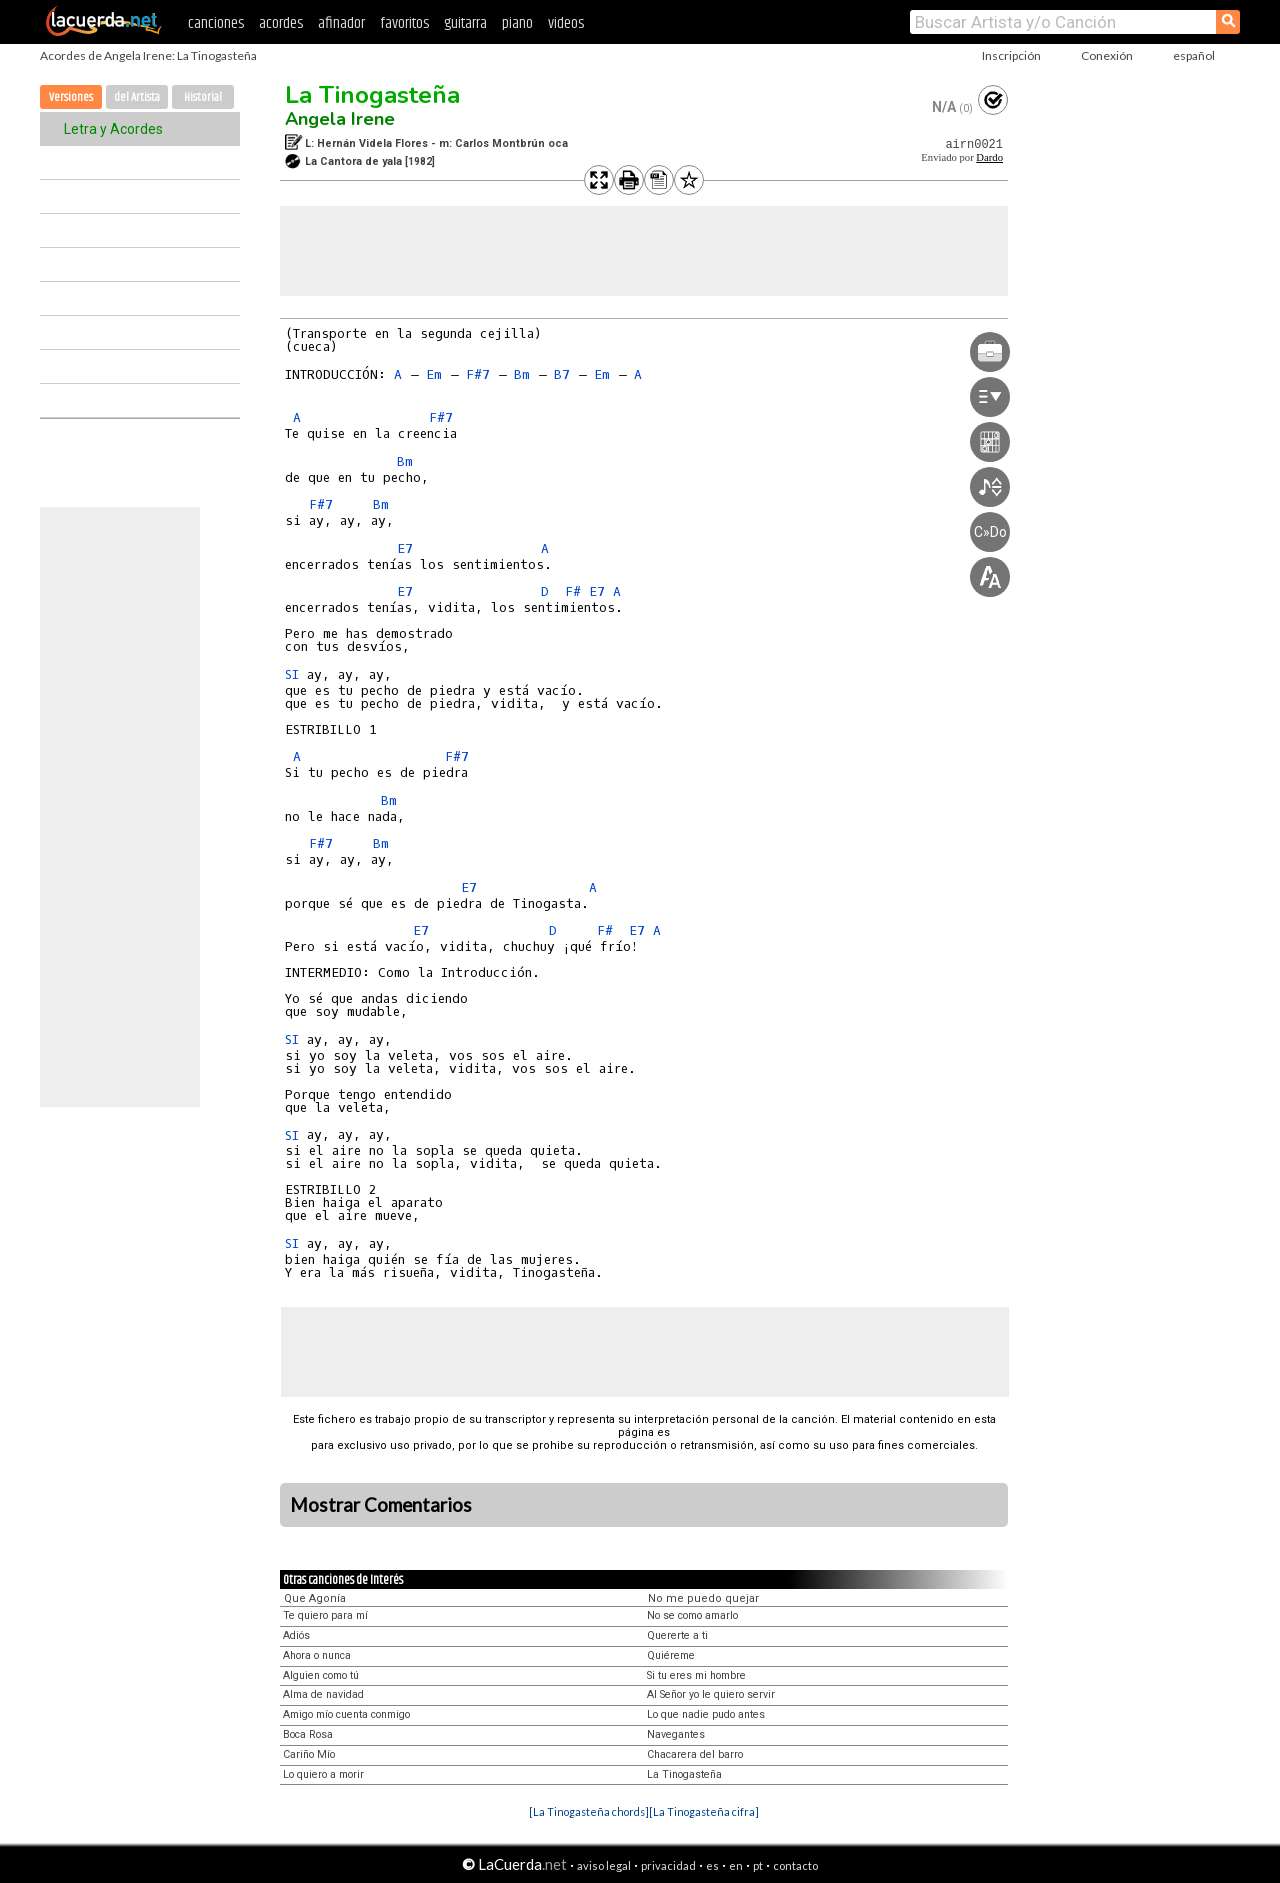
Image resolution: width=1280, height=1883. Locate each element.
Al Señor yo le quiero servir (711, 1694)
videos (566, 23)
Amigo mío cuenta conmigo (346, 1714)
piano (517, 23)
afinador (341, 23)
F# (573, 591)
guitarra (465, 23)
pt (758, 1865)
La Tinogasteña (372, 95)
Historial (203, 97)
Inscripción (1011, 55)
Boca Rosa (308, 1734)
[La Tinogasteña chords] (589, 1811)
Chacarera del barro (695, 1754)
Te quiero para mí (325, 1615)
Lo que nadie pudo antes (706, 1714)
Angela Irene (340, 119)
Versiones (71, 97)
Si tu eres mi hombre (696, 1675)
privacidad (668, 1865)
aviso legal (604, 1865)
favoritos (404, 23)
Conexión (1107, 55)
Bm (522, 374)
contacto (795, 1865)
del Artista (137, 97)
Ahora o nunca (317, 1655)
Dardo (989, 157)
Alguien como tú (321, 1675)
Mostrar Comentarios (381, 1505)
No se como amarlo (692, 1615)
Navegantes (676, 1734)
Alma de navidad (323, 1694)
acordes (281, 23)
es (712, 1865)
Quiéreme (671, 1655)
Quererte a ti (677, 1635)
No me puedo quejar (703, 1598)
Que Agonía (315, 1598)
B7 (562, 374)
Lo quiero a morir (323, 1774)
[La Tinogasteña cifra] (704, 1811)
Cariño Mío (309, 1754)
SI (292, 674)
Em (434, 374)
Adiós (296, 1635)
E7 (405, 548)
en (736, 1865)
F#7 (478, 374)
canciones (216, 23)
